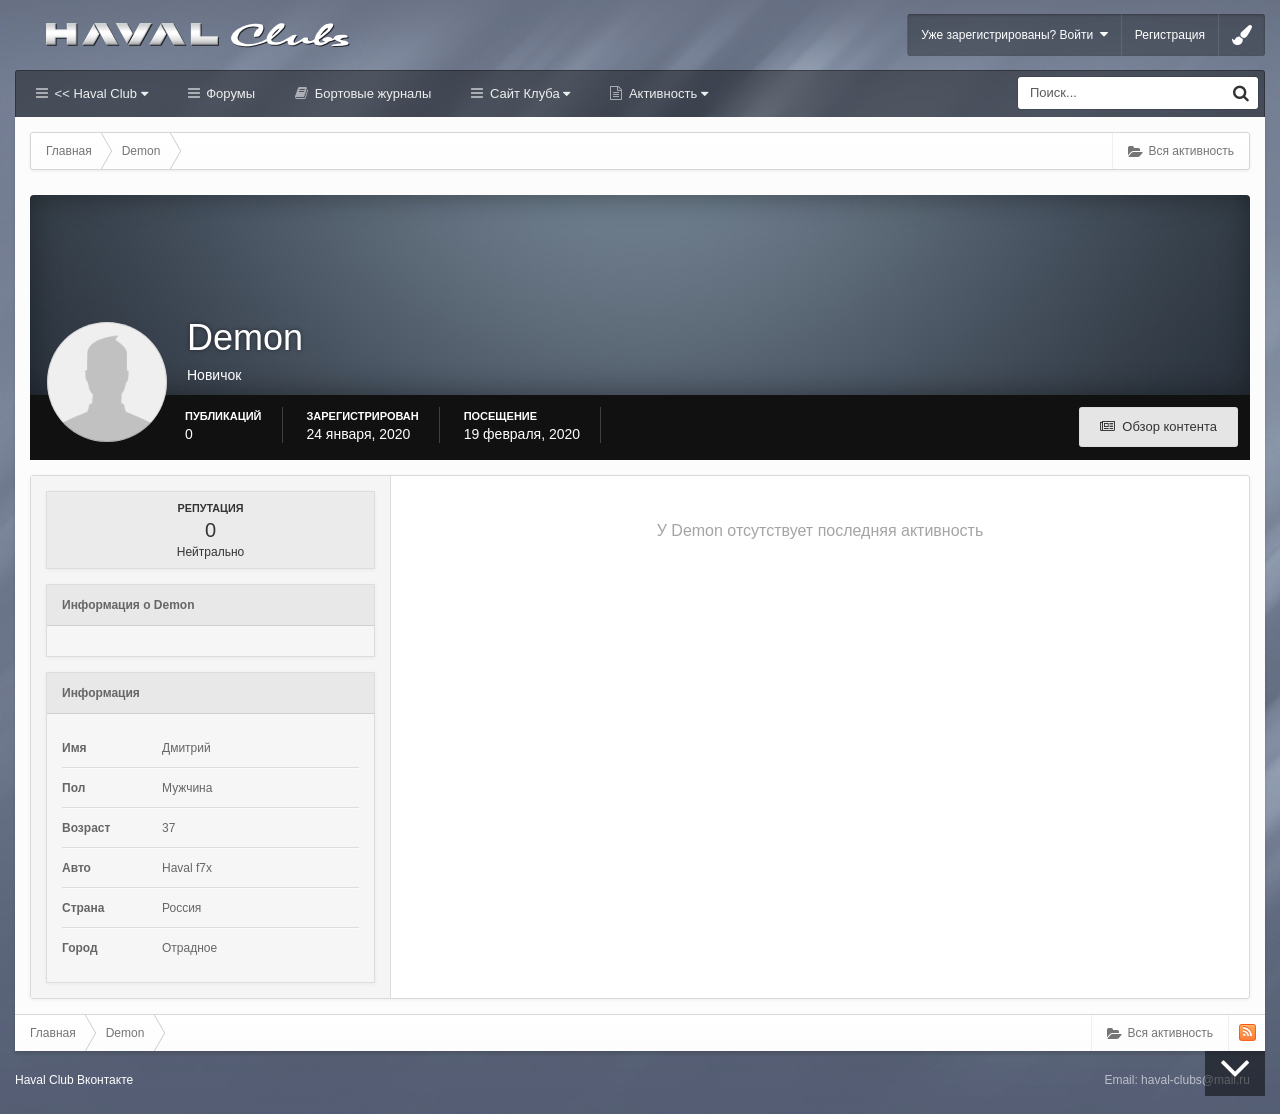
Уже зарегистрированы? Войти (1014, 34)
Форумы (229, 93)
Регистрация (1170, 35)
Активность (666, 93)
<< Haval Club (99, 93)
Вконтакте (105, 1080)
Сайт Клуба (528, 93)
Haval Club (44, 1080)
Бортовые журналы (371, 93)
